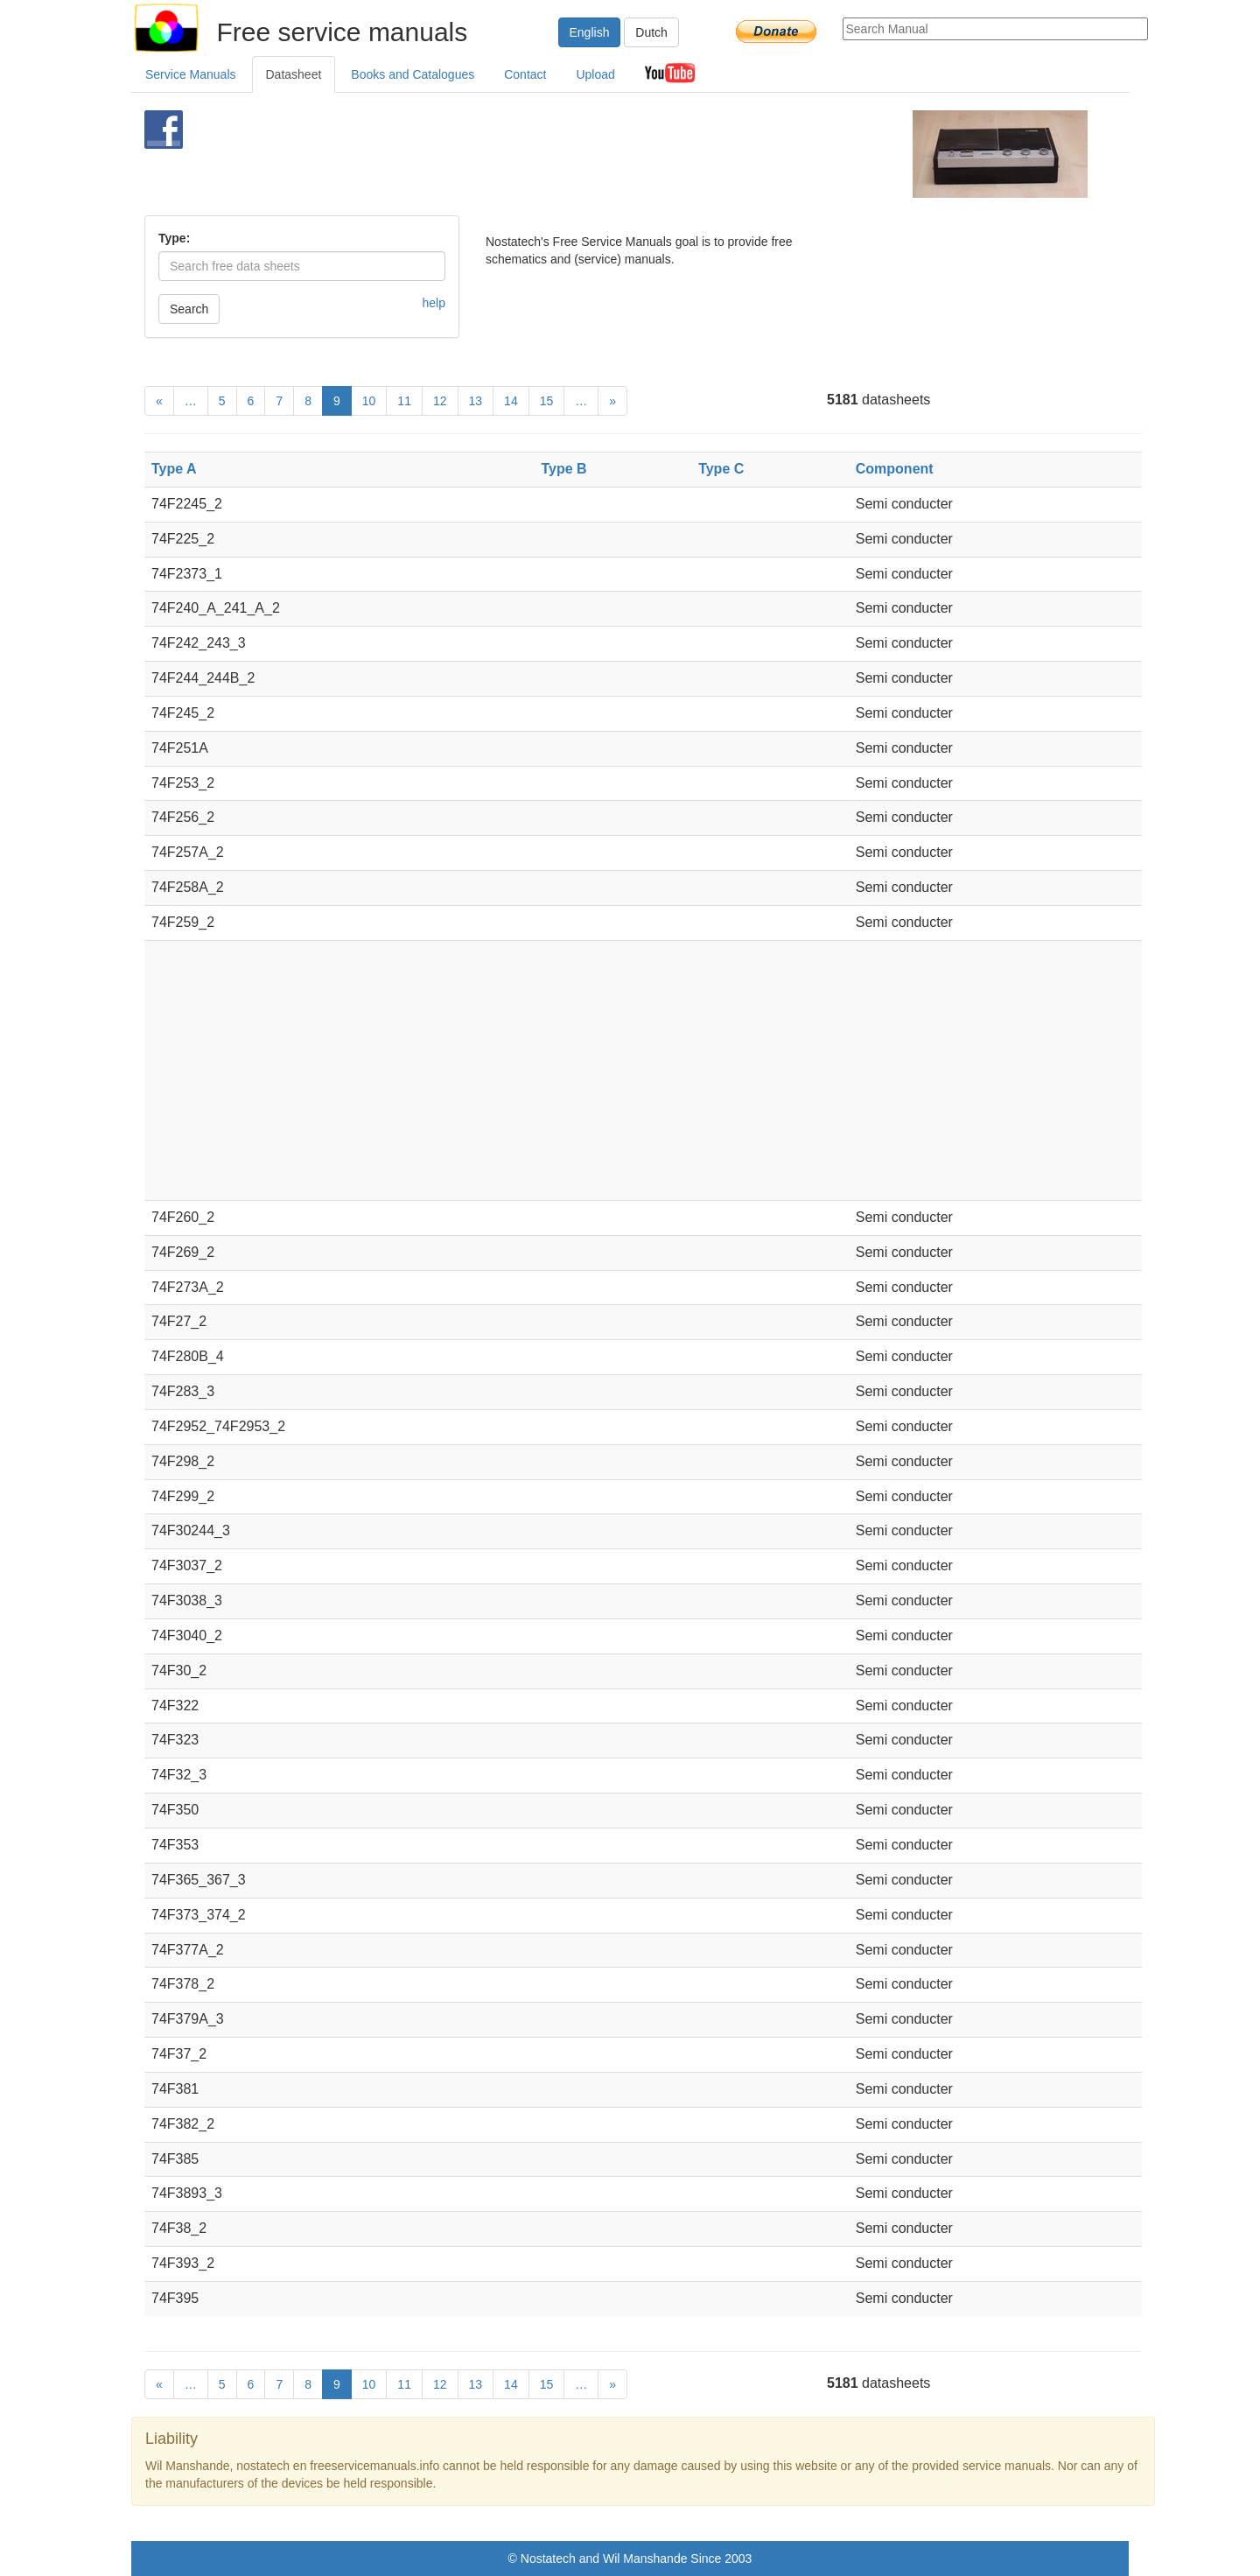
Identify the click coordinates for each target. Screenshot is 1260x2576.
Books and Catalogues (412, 74)
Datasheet (294, 74)
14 (511, 401)
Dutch (651, 32)
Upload (595, 74)
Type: (174, 238)
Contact (525, 74)
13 (476, 401)
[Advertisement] (600, 154)
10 (369, 401)
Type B (564, 468)
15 (547, 401)
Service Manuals (190, 74)
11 (404, 401)
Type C (721, 468)
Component (895, 468)
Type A (174, 468)
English (590, 32)
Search (189, 309)
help (434, 303)
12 (440, 401)
